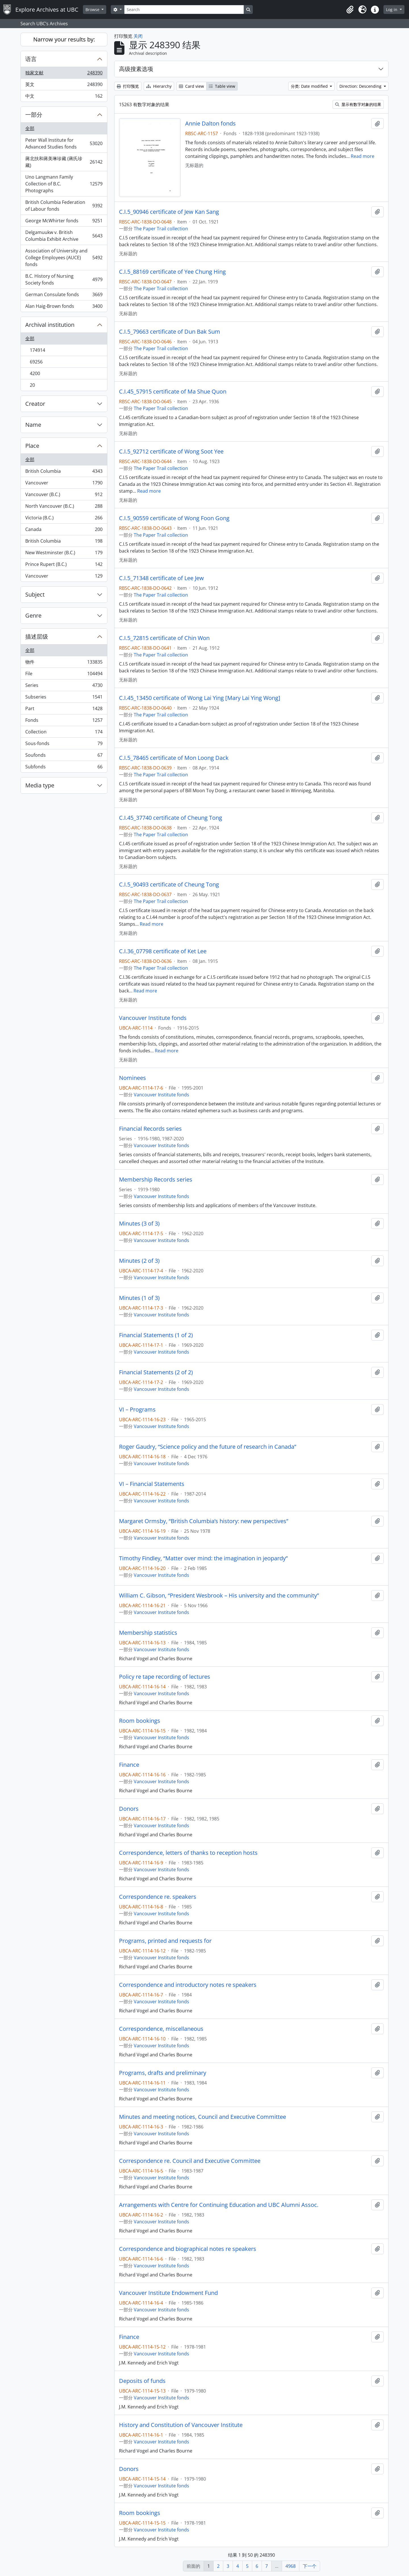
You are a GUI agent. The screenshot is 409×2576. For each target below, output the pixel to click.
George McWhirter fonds (64, 222)
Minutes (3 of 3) (139, 1223)
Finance (129, 1764)
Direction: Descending (361, 86)
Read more (362, 156)
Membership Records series (155, 1179)
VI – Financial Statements (151, 1484)
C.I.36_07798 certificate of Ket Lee (162, 951)
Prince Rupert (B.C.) (64, 565)
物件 (64, 663)
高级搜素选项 (136, 69)
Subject (35, 594)
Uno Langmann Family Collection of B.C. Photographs (64, 184)
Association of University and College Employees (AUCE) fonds (64, 257)
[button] (350, 9)
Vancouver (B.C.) (64, 495)
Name (33, 424)
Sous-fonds (64, 744)
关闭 (138, 36)
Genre (33, 615)
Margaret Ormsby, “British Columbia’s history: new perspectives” (203, 1521)
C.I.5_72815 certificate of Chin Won (164, 638)
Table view (222, 86)
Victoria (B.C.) (64, 519)
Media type (39, 785)
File (64, 674)
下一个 (309, 2566)
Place (32, 445)
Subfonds (64, 767)
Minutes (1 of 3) (139, 1298)
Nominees (132, 1077)
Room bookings (139, 1720)
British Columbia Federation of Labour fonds (64, 205)
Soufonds (64, 756)
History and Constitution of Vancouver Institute (181, 2425)
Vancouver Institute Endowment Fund (168, 2292)
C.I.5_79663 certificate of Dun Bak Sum (169, 331)
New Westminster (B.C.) (64, 554)
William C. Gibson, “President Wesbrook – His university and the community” (219, 1595)
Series (64, 686)
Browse (93, 9)
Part (64, 709)
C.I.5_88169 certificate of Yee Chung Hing (172, 271)
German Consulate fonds (64, 295)
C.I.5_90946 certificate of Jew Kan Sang (169, 211)
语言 (31, 59)
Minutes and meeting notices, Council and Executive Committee (202, 2116)
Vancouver (64, 484)
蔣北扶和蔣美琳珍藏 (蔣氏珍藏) (64, 161)
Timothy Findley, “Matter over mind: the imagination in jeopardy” (203, 1558)
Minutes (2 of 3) (139, 1260)
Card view (191, 86)
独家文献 (64, 74)
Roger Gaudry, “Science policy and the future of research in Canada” (207, 1446)
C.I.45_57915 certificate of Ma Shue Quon (172, 391)
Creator (35, 403)
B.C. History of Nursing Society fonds (64, 279)
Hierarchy (159, 86)
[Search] (184, 9)
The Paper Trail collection (161, 228)
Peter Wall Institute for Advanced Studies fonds (64, 143)
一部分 (33, 114)
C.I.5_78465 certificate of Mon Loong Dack (174, 757)
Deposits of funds (142, 2381)
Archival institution (49, 325)
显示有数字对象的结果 (358, 104)
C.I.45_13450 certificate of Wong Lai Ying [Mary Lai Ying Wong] (199, 698)
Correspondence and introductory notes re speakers (187, 1984)
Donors (129, 1808)
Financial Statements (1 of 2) (156, 1335)
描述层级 (36, 636)
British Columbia (64, 472)
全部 (29, 128)
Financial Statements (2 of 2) (156, 1372)
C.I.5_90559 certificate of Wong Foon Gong (174, 518)
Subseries (64, 698)
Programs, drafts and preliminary (162, 2072)
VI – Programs (137, 1409)
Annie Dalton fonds (210, 123)
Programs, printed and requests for (165, 1940)
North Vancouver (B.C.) (64, 507)
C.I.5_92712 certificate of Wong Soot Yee (171, 451)
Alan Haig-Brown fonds (64, 307)
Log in (392, 9)
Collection (64, 733)
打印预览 (128, 86)
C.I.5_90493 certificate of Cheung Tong (169, 884)
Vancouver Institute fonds (153, 1018)
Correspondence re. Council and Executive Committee (189, 2160)
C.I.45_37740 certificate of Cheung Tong (170, 817)
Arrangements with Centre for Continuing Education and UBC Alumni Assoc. (218, 2204)
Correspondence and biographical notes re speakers (187, 2248)
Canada (64, 530)
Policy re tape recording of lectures (164, 1676)
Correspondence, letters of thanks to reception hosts (188, 1852)
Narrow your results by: (64, 39)
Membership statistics (148, 1632)
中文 (64, 97)
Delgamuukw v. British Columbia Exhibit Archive (64, 235)
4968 (290, 2566)
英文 (64, 85)
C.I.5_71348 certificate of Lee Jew (161, 578)
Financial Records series (150, 1128)
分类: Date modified (310, 86)
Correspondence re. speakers (157, 1896)
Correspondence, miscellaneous (161, 2028)
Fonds (64, 721)
